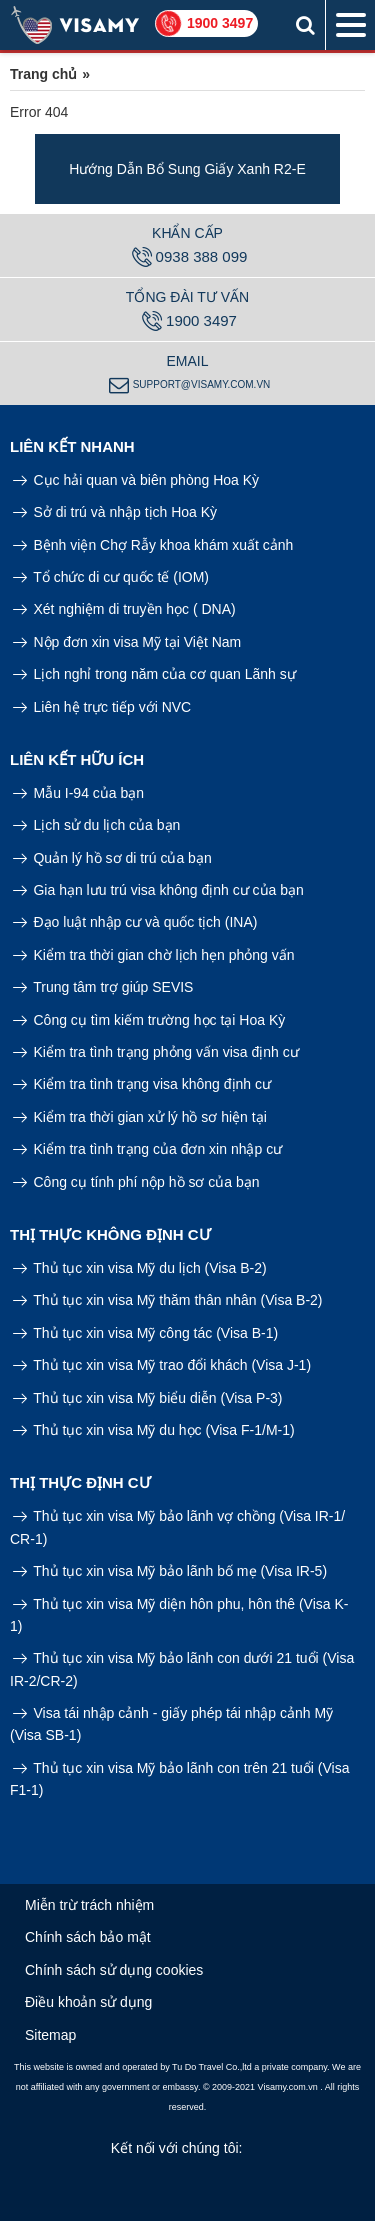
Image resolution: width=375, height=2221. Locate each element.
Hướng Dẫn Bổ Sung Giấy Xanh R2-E (187, 169)
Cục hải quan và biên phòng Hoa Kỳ (136, 480)
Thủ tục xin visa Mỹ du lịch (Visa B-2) (140, 1268)
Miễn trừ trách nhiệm (89, 1905)
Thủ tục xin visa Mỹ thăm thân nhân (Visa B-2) (168, 1300)
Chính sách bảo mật (88, 1937)
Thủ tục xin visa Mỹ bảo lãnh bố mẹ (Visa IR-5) (170, 1571)
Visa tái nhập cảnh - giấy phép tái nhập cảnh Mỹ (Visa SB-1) (171, 1724)
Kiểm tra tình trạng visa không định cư (142, 1084)
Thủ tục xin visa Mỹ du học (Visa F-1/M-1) (154, 1430)
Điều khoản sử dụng (88, 2002)
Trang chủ (43, 74)
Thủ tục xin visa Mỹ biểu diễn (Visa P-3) (148, 1398)
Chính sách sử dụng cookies (114, 1970)
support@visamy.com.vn (190, 385)
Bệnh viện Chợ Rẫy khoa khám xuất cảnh (153, 545)
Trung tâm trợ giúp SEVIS (103, 987)
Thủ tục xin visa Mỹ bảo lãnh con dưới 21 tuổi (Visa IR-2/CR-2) (182, 1669)
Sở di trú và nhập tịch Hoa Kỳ (115, 512)
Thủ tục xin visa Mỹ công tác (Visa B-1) (145, 1333)
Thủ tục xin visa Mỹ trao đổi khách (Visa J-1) (162, 1365)
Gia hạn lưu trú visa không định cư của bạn (158, 890)
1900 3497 (220, 23)
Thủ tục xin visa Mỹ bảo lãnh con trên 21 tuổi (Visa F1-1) (179, 1779)
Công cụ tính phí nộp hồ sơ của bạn (136, 1182)
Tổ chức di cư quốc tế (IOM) (111, 577)
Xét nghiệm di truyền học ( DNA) (124, 609)
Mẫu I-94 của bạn (78, 793)
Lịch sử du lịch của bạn (97, 825)
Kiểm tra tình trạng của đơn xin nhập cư (147, 1149)
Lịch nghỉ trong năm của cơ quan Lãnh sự (154, 674)
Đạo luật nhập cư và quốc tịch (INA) (135, 922)
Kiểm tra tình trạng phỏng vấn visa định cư (156, 1052)
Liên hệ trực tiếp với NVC (102, 707)
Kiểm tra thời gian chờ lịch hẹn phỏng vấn (154, 955)
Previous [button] (15, 169)
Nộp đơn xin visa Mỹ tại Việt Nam (127, 642)
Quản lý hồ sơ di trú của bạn (112, 858)
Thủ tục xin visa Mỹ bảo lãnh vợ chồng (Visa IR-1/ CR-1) (177, 1527)
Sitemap (50, 2035)
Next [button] (360, 169)
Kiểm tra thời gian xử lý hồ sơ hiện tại (140, 1117)
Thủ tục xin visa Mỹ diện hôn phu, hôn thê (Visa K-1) (179, 1615)
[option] (187, 169)
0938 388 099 (190, 257)
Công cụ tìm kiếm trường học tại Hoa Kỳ (149, 1020)
